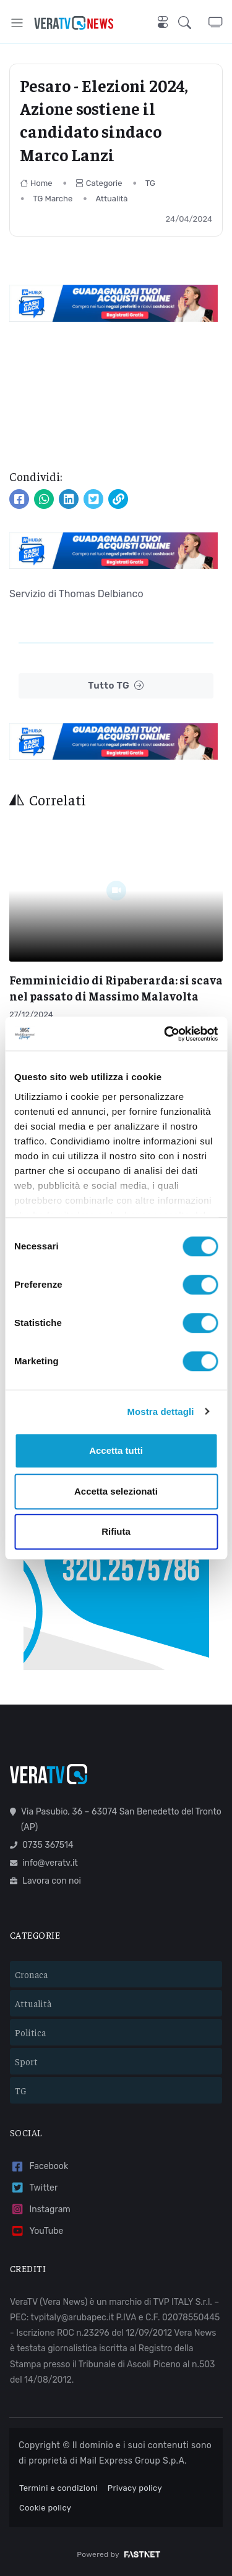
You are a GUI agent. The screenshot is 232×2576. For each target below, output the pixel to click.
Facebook (39, 2167)
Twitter (34, 2188)
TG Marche (52, 198)
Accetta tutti (116, 1450)
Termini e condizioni (58, 2488)
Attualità (111, 198)
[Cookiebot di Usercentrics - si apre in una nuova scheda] (165, 1034)
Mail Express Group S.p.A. (133, 2461)
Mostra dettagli (160, 1411)
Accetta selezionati (116, 1491)
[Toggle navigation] (17, 22)
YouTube (36, 2231)
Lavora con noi (45, 1881)
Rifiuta (116, 1531)
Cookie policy (45, 2507)
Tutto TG (116, 686)
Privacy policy (135, 2488)
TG (150, 183)
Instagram (40, 2209)
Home (36, 183)
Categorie (98, 183)
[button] (193, 22)
